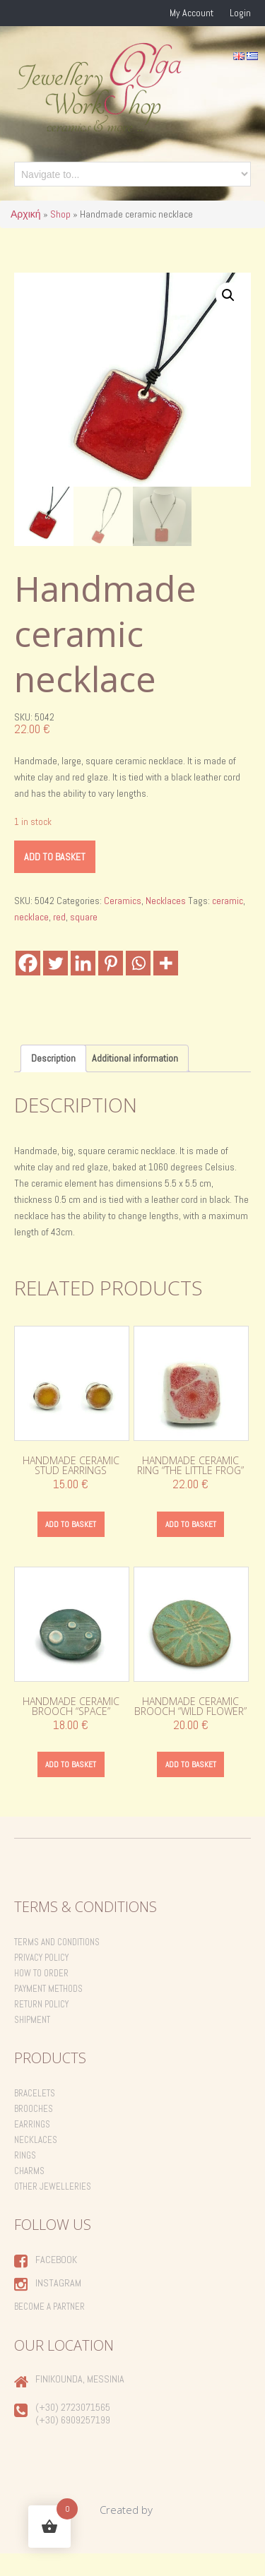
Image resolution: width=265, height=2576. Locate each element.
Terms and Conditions (57, 1965)
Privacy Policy (41, 1980)
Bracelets (34, 2116)
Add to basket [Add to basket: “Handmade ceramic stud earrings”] (70, 1546)
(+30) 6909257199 (72, 2442)
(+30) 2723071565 (72, 2429)
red (59, 939)
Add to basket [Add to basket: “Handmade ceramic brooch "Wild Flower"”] (190, 1787)
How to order (41, 1996)
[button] (228, 295)
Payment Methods (48, 2011)
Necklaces (166, 923)
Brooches (33, 2131)
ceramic (227, 923)
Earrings (32, 2147)
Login (240, 12)
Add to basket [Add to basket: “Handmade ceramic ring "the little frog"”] (190, 1546)
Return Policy (41, 2027)
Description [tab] (53, 1080)
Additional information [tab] (135, 1080)
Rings (25, 2178)
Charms (29, 2194)
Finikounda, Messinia (79, 2401)
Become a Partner (49, 2329)
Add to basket (55, 879)
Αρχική (26, 214)
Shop (60, 214)
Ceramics (122, 923)
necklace (31, 939)
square (84, 939)
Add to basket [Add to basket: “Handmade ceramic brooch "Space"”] (70, 1787)
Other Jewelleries (52, 2209)
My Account (191, 12)
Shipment (32, 2042)
